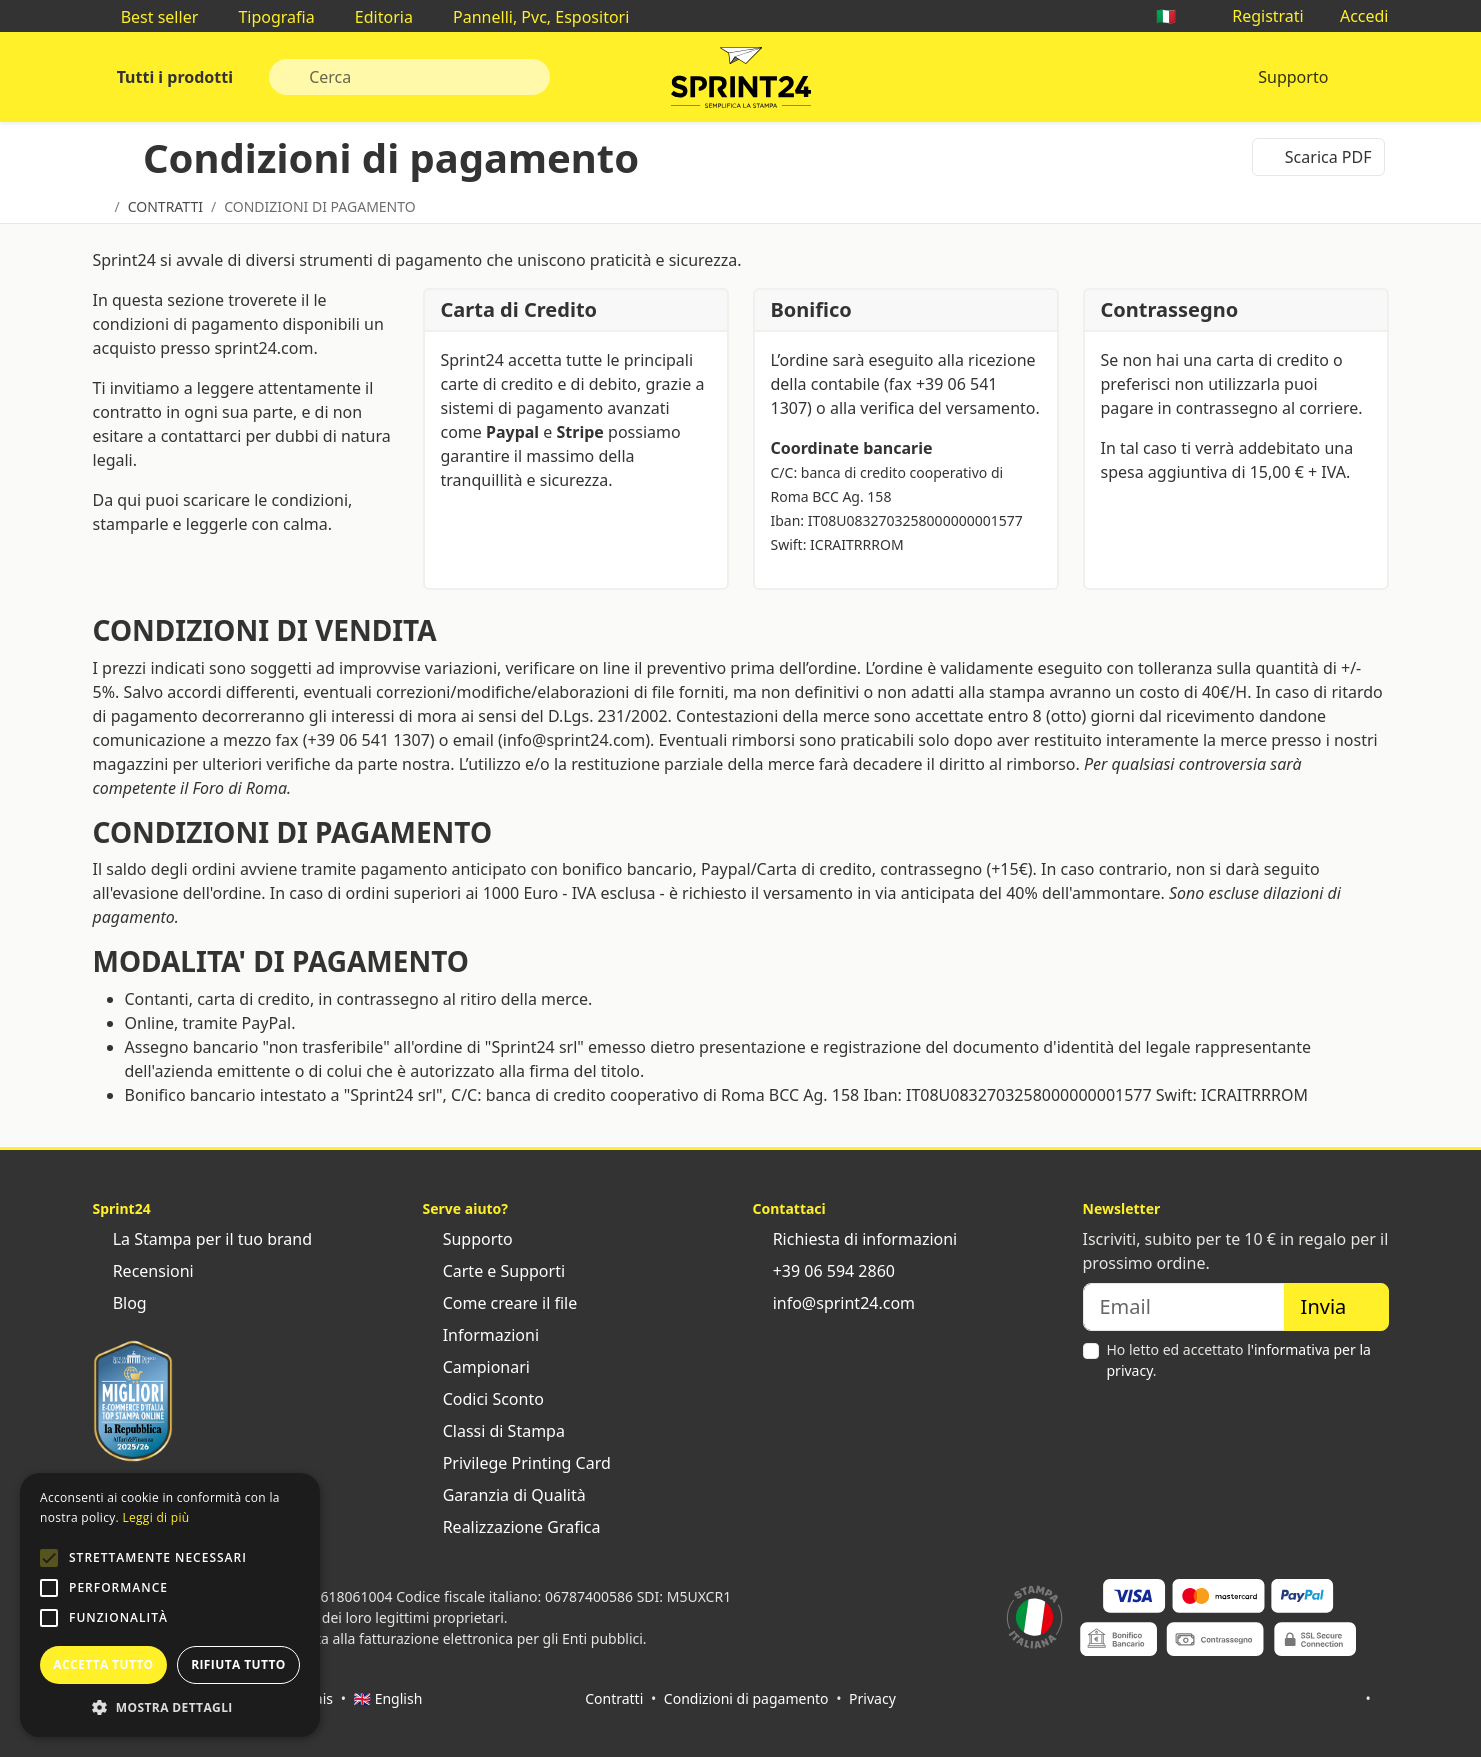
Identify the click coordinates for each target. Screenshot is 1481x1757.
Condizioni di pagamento (746, 1698)
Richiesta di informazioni (855, 1239)
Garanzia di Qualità (504, 1495)
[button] (49, 1558)
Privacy (872, 1698)
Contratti (614, 1698)
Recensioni (143, 1271)
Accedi (1354, 16)
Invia (1336, 1306)
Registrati (1258, 16)
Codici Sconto (483, 1399)
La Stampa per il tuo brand (203, 1239)
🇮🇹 (1176, 16)
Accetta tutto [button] (103, 1664)
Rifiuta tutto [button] (238, 1664)
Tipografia (266, 17)
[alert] (170, 1605)
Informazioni (481, 1335)
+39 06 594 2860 (824, 1271)
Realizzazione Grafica (512, 1527)
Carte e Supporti (494, 1271)
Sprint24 (741, 82)
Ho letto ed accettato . (1239, 1360)
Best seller (150, 17)
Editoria (374, 17)
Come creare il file (500, 1303)
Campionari (476, 1367)
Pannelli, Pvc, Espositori (531, 17)
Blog (120, 1303)
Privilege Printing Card (517, 1463)
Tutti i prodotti (173, 77)
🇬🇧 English (388, 1698)
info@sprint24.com (834, 1303)
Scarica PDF (1318, 157)
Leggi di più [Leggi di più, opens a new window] (155, 1517)
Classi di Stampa (494, 1431)
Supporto (1293, 77)
